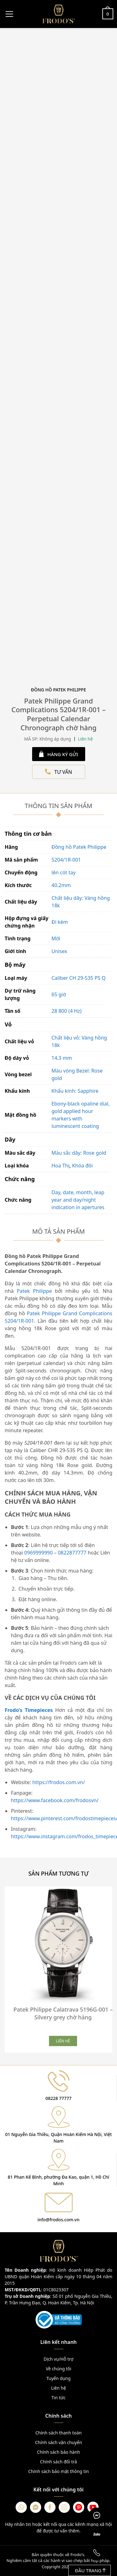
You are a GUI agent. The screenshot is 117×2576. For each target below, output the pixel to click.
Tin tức (58, 2398)
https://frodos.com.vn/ (58, 1782)
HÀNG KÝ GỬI (58, 754)
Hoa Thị (60, 1165)
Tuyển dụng (58, 2378)
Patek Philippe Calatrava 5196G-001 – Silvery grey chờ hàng (63, 2013)
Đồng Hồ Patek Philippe (58, 690)
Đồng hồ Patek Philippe (78, 847)
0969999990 (38, 1552)
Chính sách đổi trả (58, 2462)
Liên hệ (58, 2388)
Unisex (59, 951)
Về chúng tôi (58, 2369)
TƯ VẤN (58, 772)
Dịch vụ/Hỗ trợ (58, 2359)
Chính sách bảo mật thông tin (58, 2471)
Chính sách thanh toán (58, 2433)
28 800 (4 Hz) (66, 1010)
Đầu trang (90, 2570)
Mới (56, 938)
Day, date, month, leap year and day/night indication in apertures (78, 1200)
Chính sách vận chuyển (58, 2442)
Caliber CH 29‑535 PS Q (78, 978)
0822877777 (72, 1552)
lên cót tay (63, 872)
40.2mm (61, 885)
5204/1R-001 (66, 859)
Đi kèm (59, 922)
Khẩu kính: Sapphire (74, 1090)
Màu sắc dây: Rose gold (78, 1152)
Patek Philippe (33, 1291)
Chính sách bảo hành (58, 2452)
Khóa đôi (82, 1165)
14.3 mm (61, 1057)
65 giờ (58, 994)
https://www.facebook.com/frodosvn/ (55, 1800)
